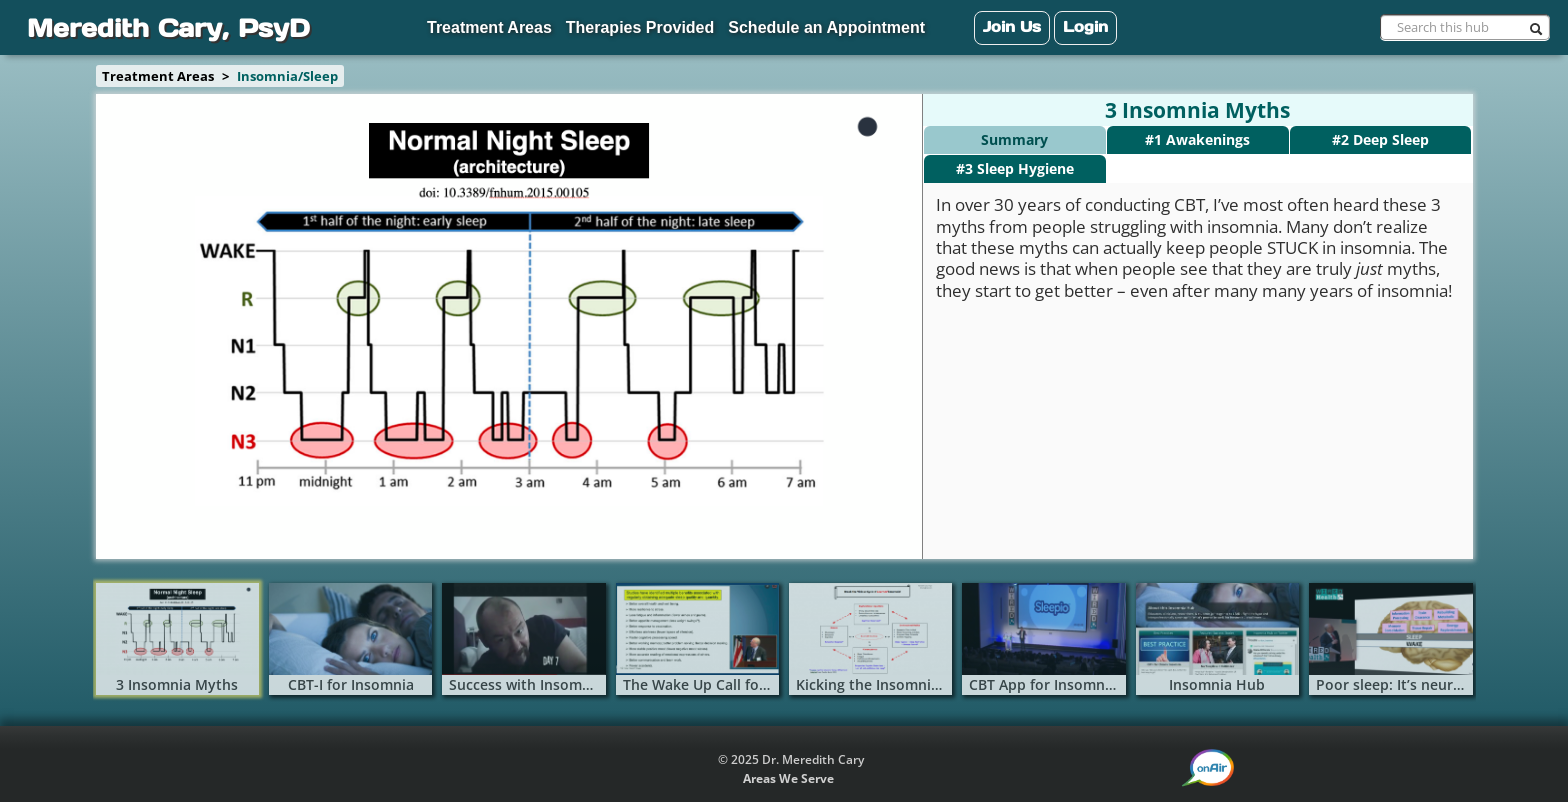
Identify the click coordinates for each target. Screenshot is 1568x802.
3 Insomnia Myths (1197, 110)
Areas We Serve (788, 778)
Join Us (1012, 26)
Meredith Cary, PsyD (168, 28)
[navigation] (784, 27)
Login (1085, 26)
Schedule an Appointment (826, 27)
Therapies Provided (640, 27)
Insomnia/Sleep (287, 76)
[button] (1209, 768)
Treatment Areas (489, 27)
